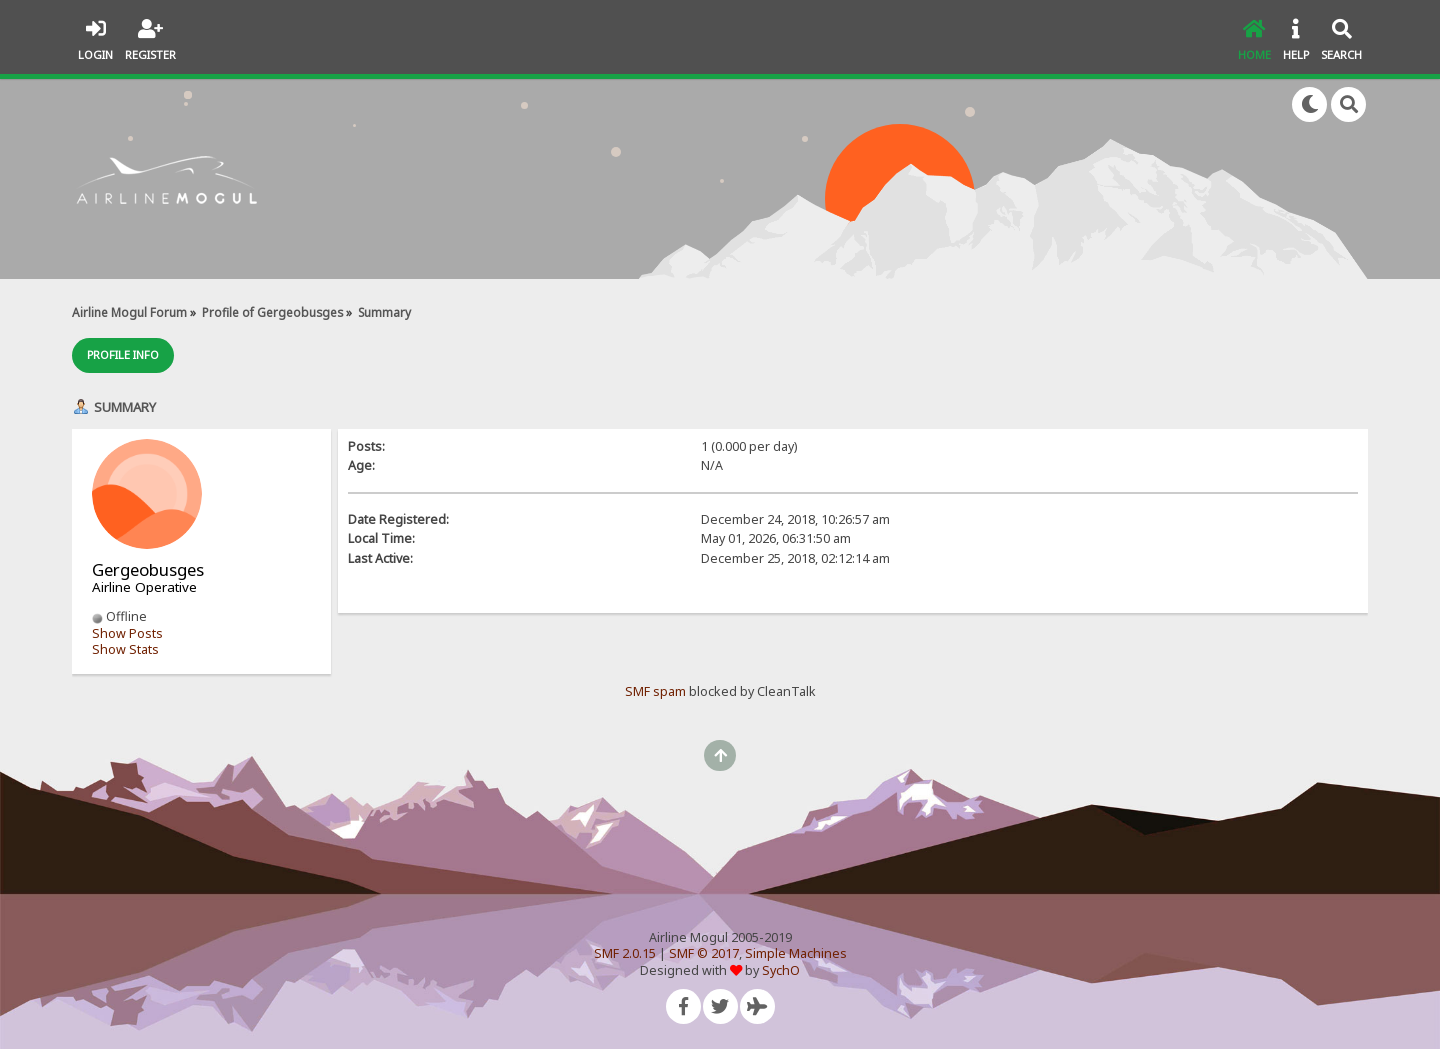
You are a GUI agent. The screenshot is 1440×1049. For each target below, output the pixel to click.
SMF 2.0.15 (625, 953)
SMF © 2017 (704, 953)
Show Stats (125, 649)
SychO (781, 970)
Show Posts (127, 633)
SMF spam (655, 691)
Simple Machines (796, 953)
